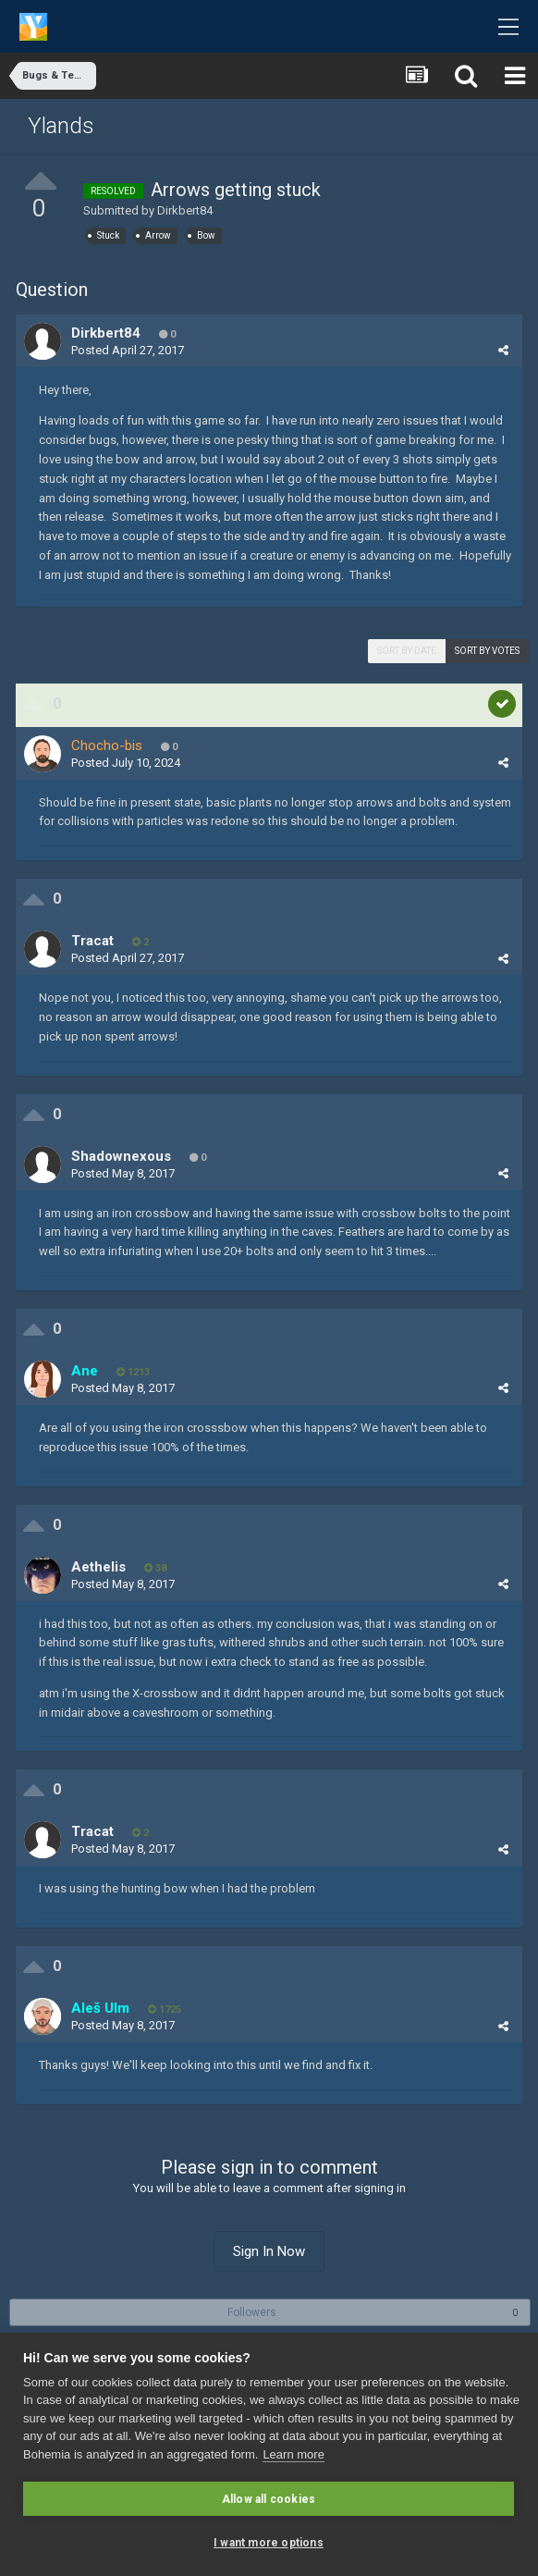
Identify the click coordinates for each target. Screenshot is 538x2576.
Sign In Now (269, 2251)
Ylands (61, 126)
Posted (127, 350)
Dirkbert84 (185, 210)
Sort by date (406, 651)
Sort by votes (487, 651)
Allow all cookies (268, 2499)
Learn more (293, 2454)
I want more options (269, 2542)
